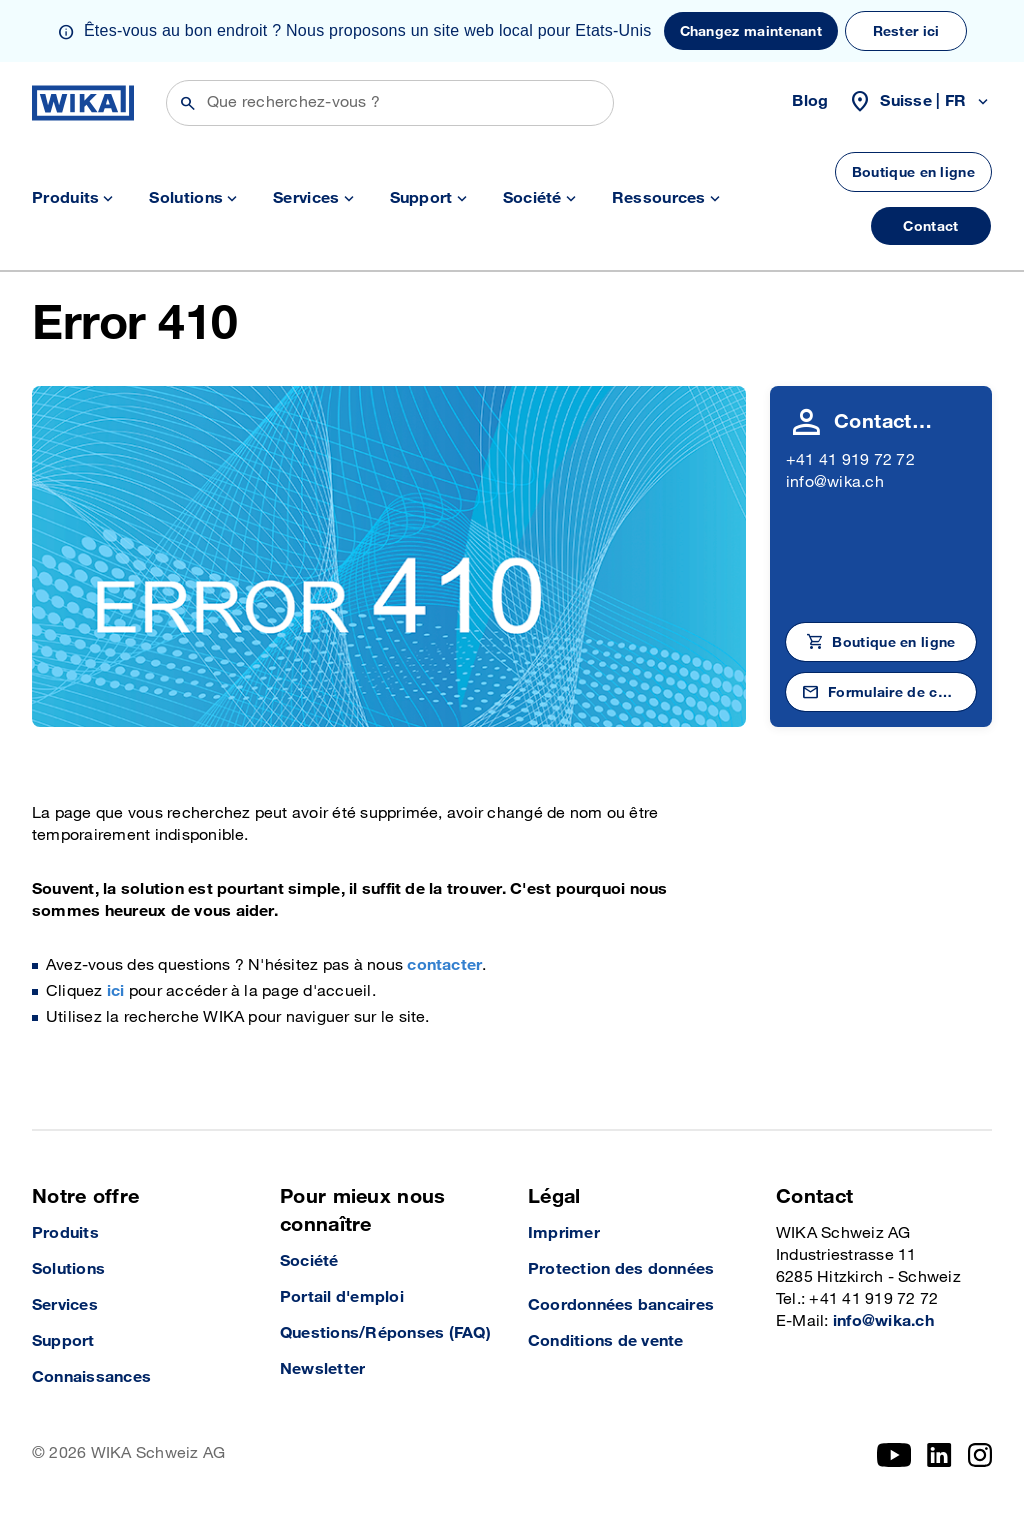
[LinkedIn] (939, 1455)
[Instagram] (980, 1455)
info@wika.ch (835, 482)
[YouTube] (894, 1455)
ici (116, 991)
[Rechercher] (390, 103)
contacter (444, 965)
